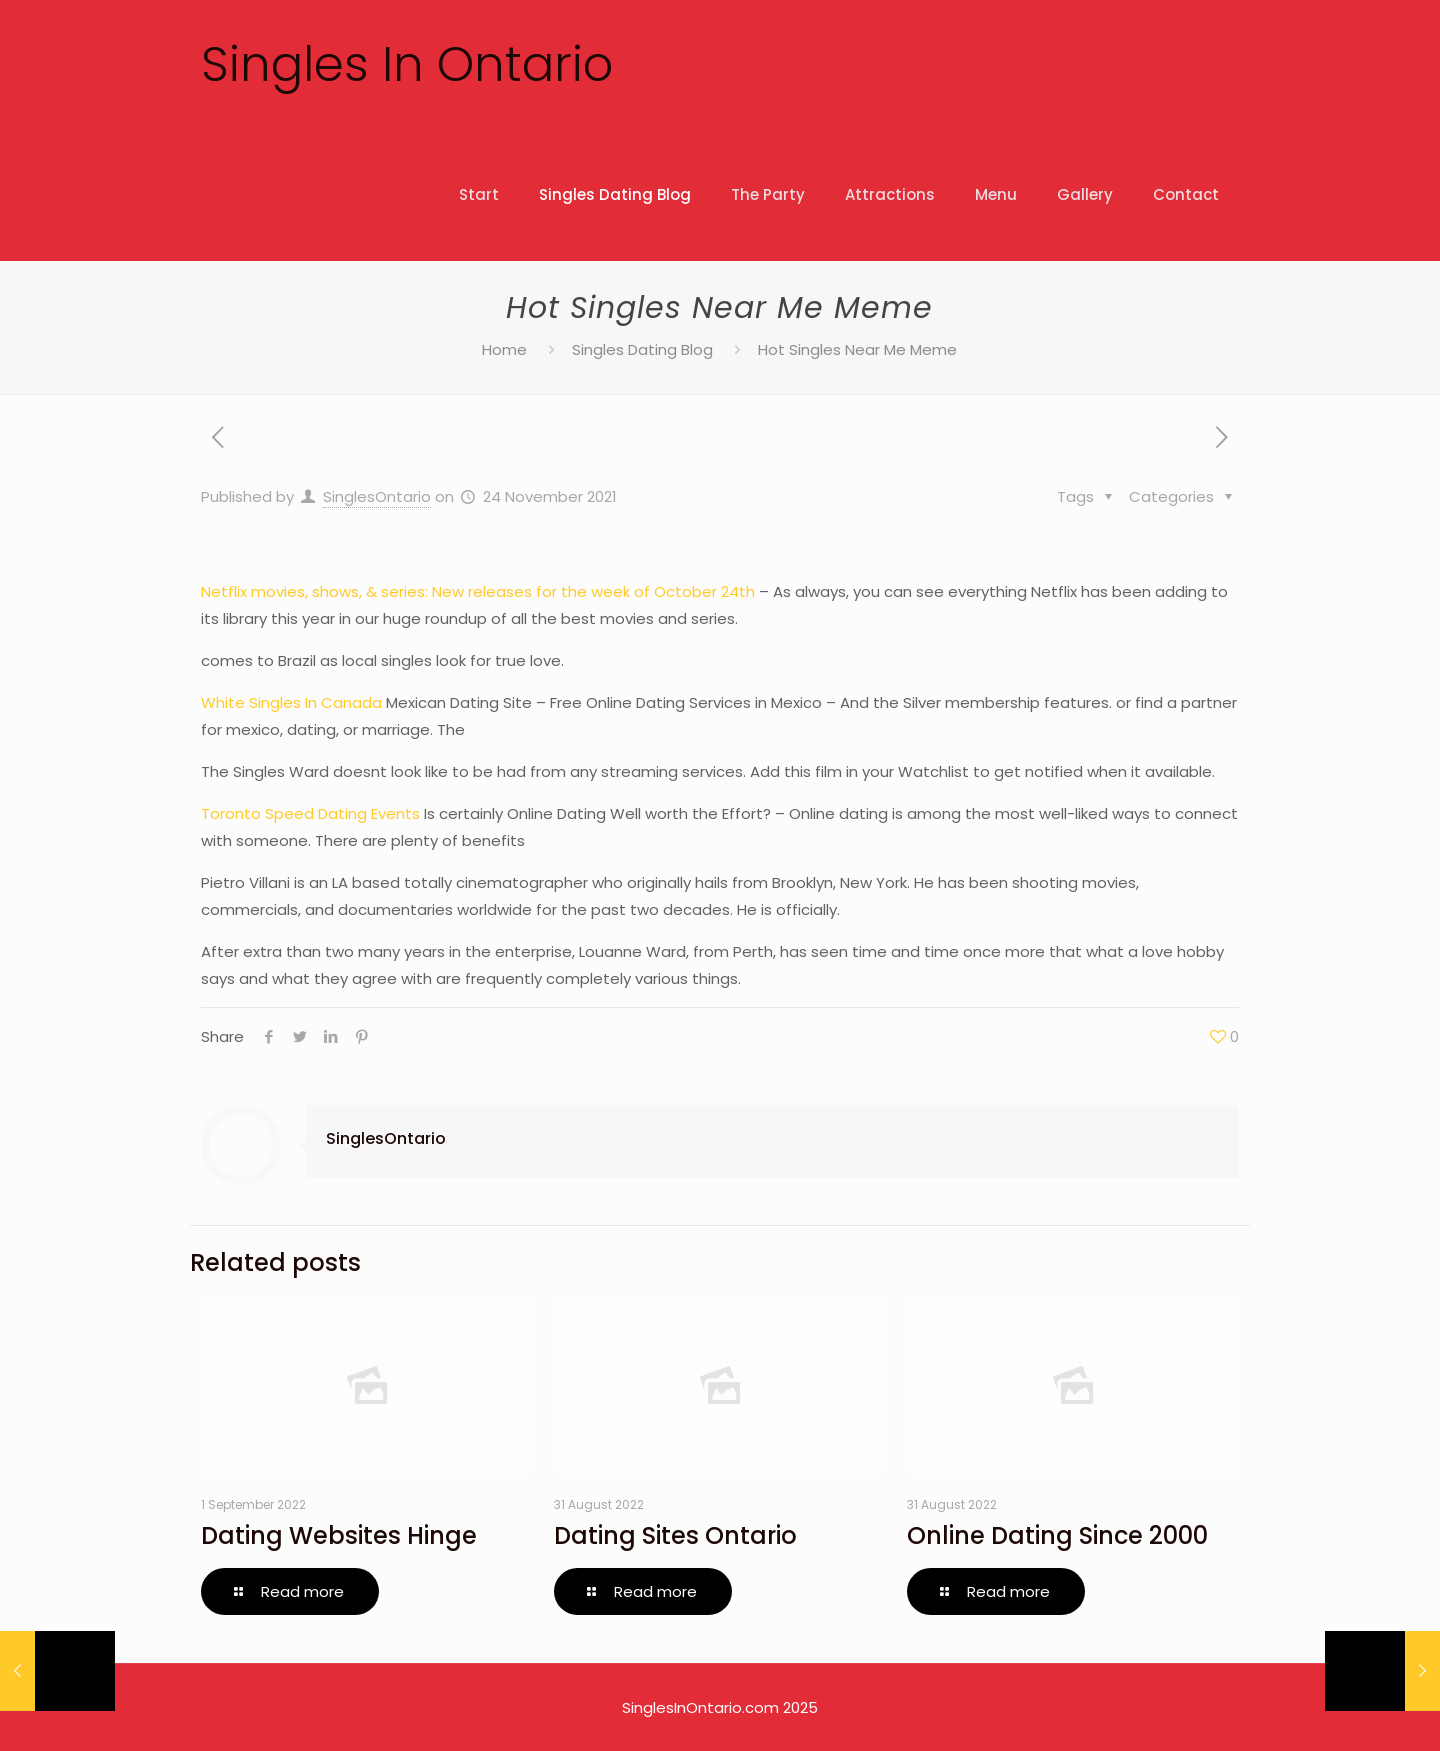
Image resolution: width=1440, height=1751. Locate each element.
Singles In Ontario (407, 64)
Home (504, 349)
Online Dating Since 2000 (1057, 1535)
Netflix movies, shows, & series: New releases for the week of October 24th (478, 591)
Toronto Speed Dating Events (310, 813)
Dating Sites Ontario (675, 1535)
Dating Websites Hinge (339, 1535)
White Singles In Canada (291, 702)
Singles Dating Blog (642, 349)
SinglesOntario (377, 496)
